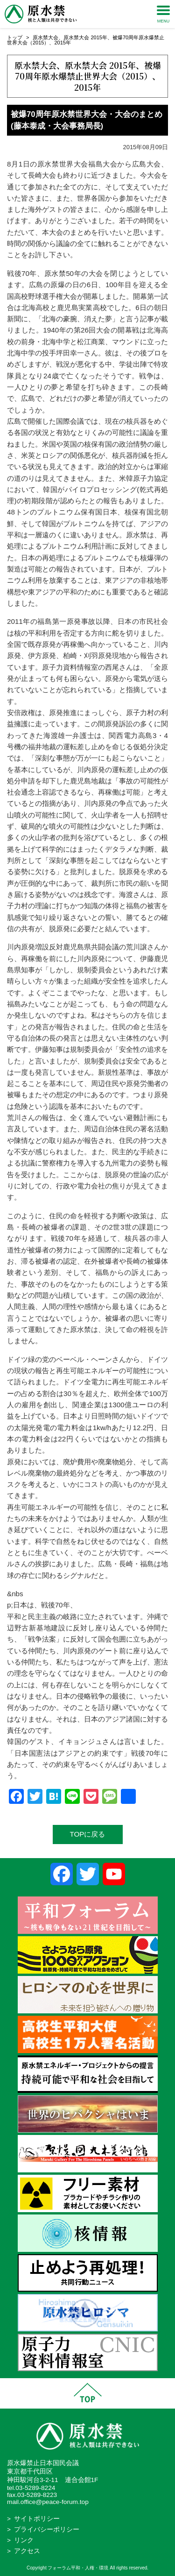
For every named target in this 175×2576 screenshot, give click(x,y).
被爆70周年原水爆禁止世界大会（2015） (88, 70)
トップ (14, 37)
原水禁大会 (45, 37)
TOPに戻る (87, 1834)
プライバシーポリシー (46, 2529)
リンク (24, 2540)
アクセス (27, 2550)
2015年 (62, 42)
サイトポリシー (37, 2518)
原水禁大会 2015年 (85, 37)
